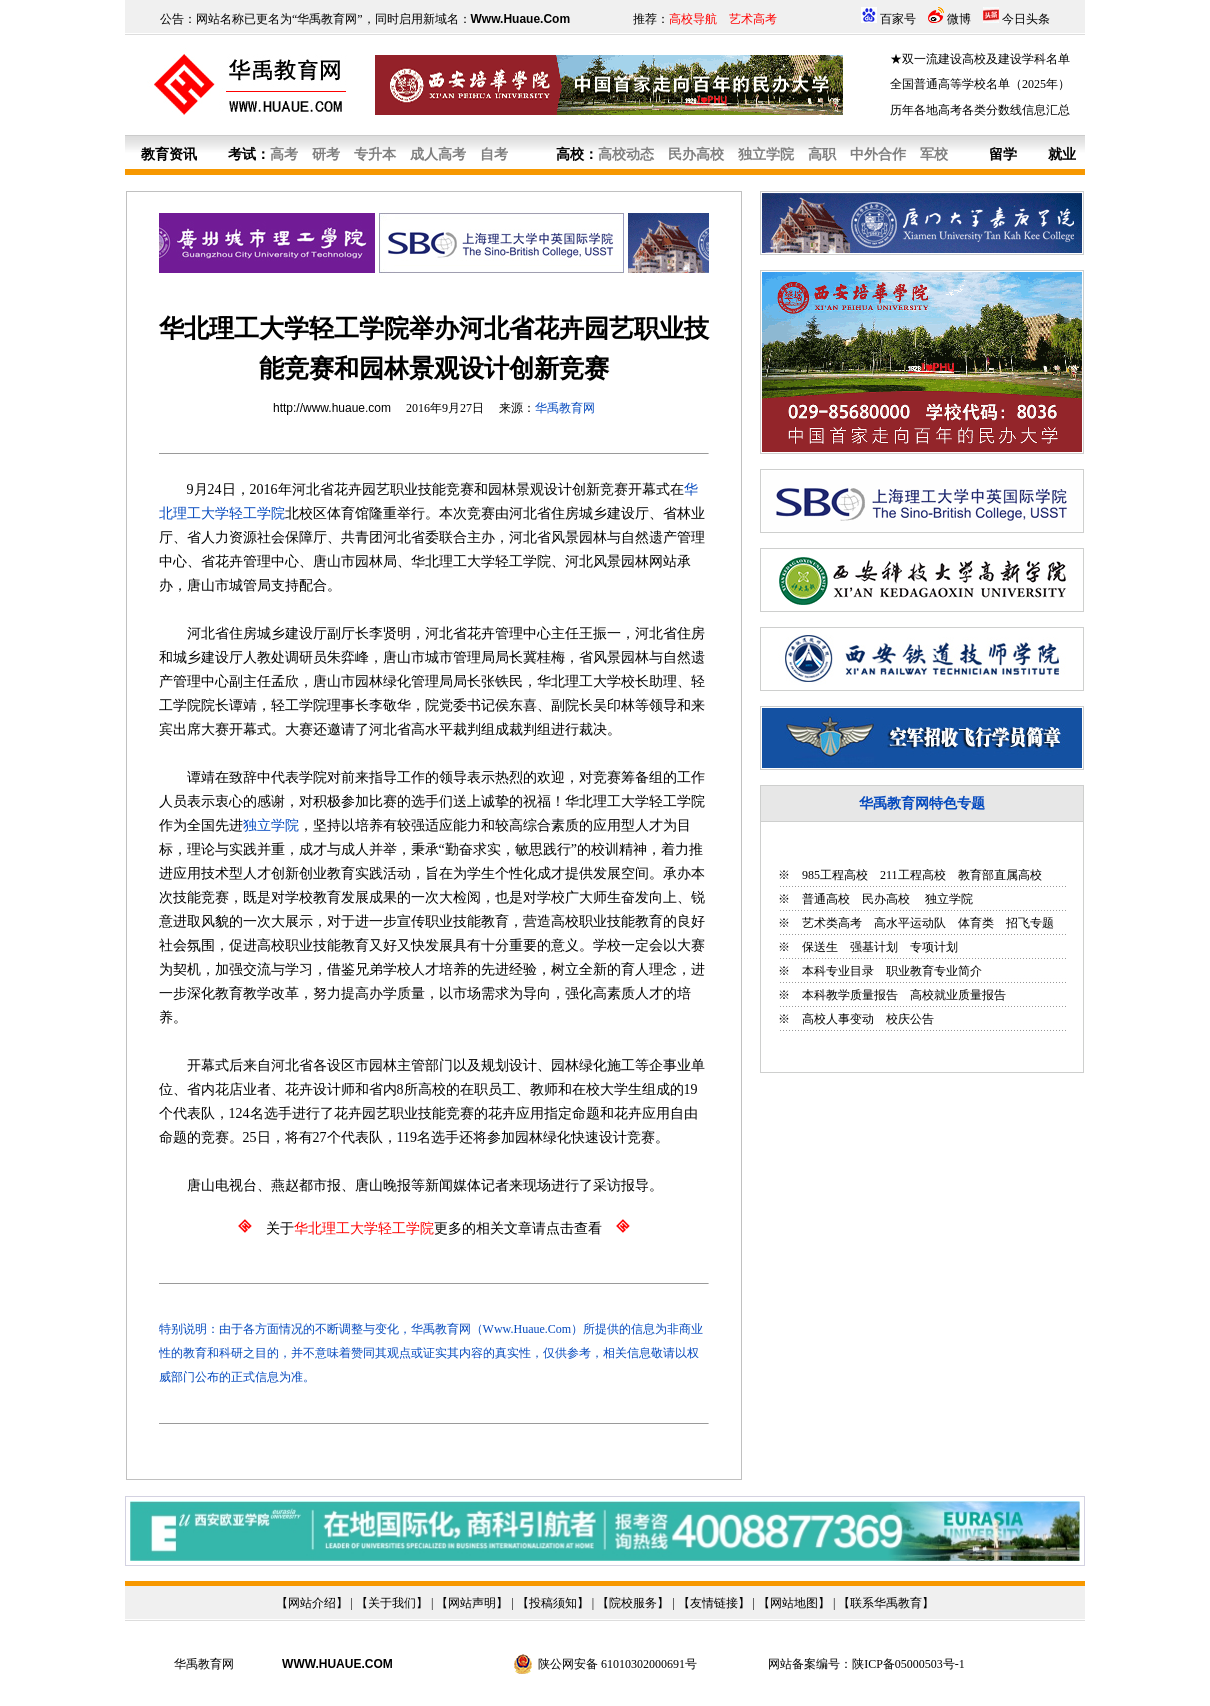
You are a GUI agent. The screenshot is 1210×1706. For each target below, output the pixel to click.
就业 (1062, 154)
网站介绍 (312, 1603)
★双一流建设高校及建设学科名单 (980, 59)
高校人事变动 (838, 1019)
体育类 (976, 923)
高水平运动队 (910, 923)
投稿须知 (553, 1603)
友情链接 (714, 1603)
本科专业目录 (838, 971)
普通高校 (826, 899)
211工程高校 (913, 875)
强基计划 (874, 947)
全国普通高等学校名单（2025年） (980, 84)
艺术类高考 (832, 923)
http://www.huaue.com (332, 408)
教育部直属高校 (1000, 875)
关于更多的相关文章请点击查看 (434, 1228)
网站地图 (794, 1603)
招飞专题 (1030, 923)
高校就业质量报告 (958, 995)
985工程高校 (835, 875)
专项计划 (934, 947)
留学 (1003, 154)
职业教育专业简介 (934, 971)
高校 (570, 154)
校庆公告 (910, 1019)
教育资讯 (169, 154)
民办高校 (886, 899)
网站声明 (472, 1603)
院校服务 (633, 1603)
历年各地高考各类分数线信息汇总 (980, 110)
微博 (959, 19)
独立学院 (947, 899)
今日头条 (1026, 19)
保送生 (820, 947)
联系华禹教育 (886, 1603)
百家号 (898, 19)
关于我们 (392, 1603)
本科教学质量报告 (850, 995)
